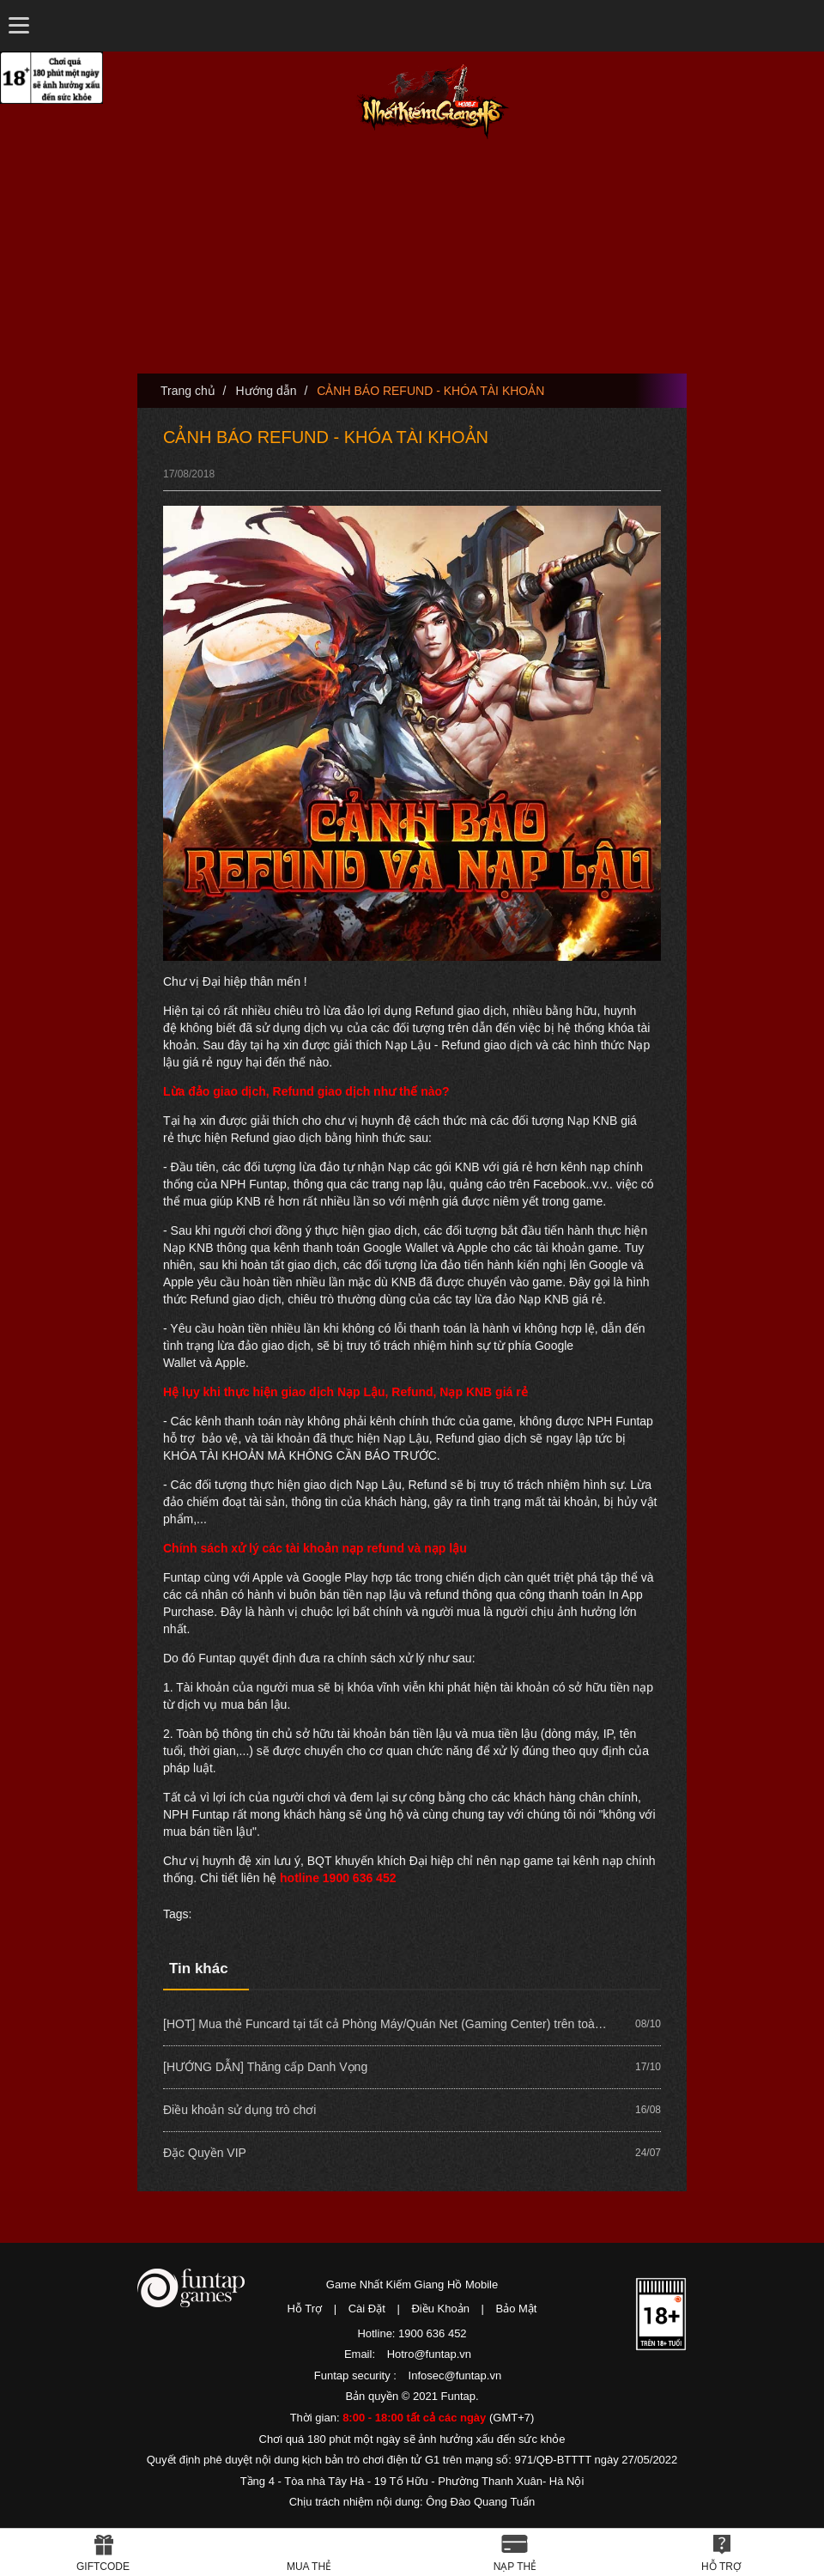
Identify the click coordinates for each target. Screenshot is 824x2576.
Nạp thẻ (515, 2567)
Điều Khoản (440, 2308)
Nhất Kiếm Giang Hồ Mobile (432, 102)
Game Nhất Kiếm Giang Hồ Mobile (412, 2284)
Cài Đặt (366, 2308)
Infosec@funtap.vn (455, 2375)
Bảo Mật (516, 2308)
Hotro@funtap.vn (429, 2354)
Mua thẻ (309, 2567)
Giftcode (103, 2567)
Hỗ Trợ (305, 2308)
